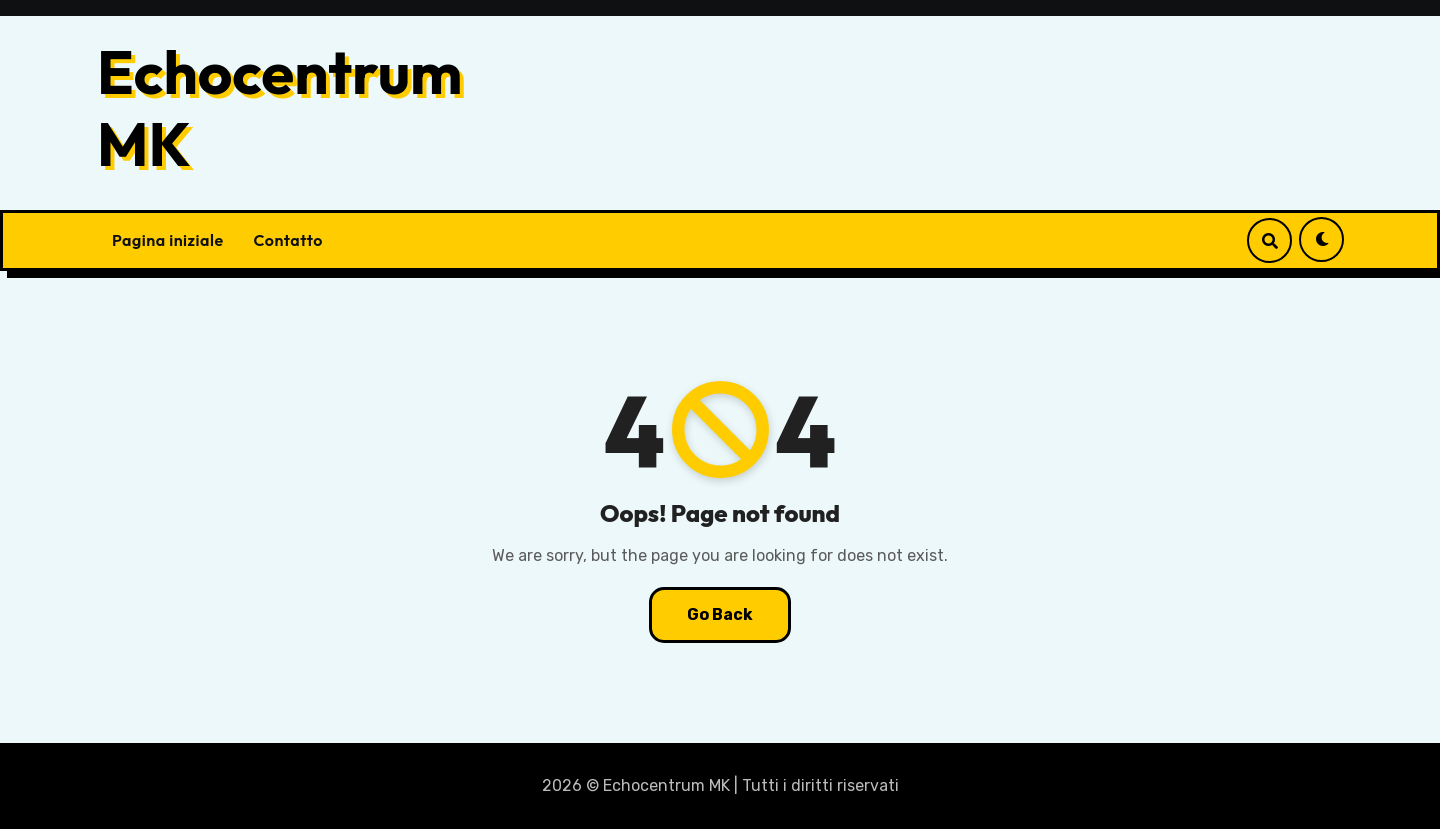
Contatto (288, 240)
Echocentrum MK (279, 108)
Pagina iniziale (168, 240)
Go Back (720, 614)
